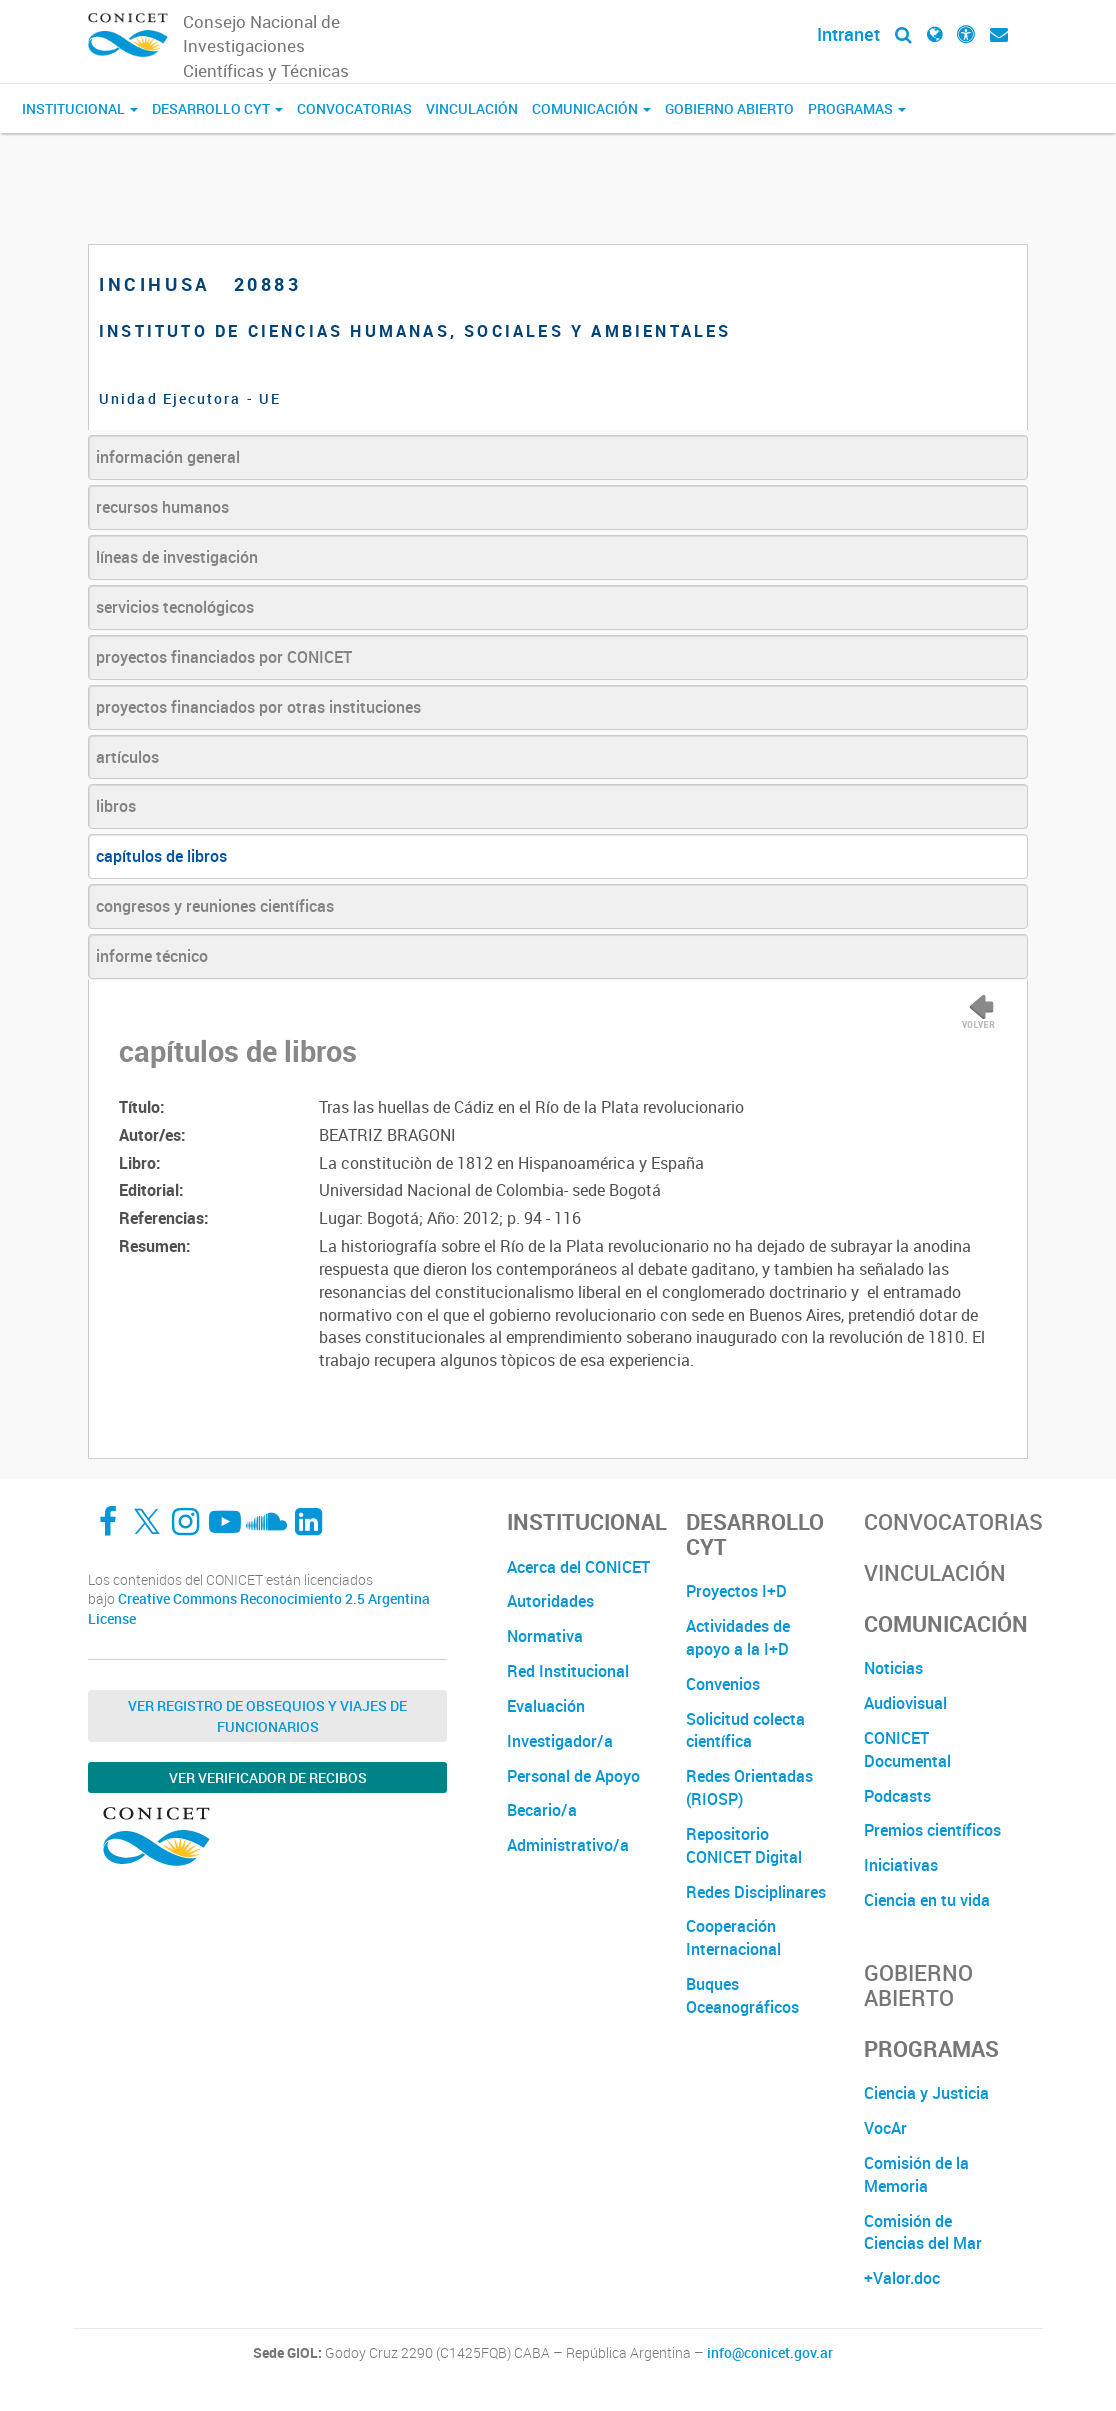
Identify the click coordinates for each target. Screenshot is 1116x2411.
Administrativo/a (568, 1845)
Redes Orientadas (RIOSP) (749, 1787)
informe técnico (152, 956)
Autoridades (550, 1601)
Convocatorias (354, 108)
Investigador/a (560, 1741)
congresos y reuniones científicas (215, 906)
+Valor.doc (902, 2278)
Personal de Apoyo (573, 1776)
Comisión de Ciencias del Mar (923, 2232)
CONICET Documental (907, 1749)
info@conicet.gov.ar (770, 2353)
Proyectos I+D (736, 1591)
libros (116, 806)
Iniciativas (901, 1865)
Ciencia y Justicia (926, 2093)
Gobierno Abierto (729, 108)
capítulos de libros (161, 856)
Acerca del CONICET (578, 1567)
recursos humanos (162, 507)
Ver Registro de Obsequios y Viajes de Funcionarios (267, 1716)
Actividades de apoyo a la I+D (738, 1637)
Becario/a (542, 1810)
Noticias (893, 1668)
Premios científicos (932, 1830)
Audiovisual (905, 1703)
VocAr (885, 2128)
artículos (127, 757)
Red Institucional (568, 1671)
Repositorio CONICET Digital (744, 1845)
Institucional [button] (80, 108)
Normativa (545, 1636)
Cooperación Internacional (733, 1937)
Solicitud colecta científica (745, 1730)
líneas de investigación (177, 557)
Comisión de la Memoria (916, 2174)
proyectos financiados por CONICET (224, 657)
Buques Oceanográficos (742, 1995)
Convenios (723, 1684)
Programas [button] (857, 108)
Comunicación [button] (591, 108)
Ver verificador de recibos (268, 1777)
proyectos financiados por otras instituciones (258, 707)
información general (168, 457)
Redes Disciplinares (756, 1892)
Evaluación (546, 1706)
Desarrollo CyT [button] (217, 108)
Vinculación (472, 108)
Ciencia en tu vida (927, 1900)
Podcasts (897, 1796)
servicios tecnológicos (175, 607)
